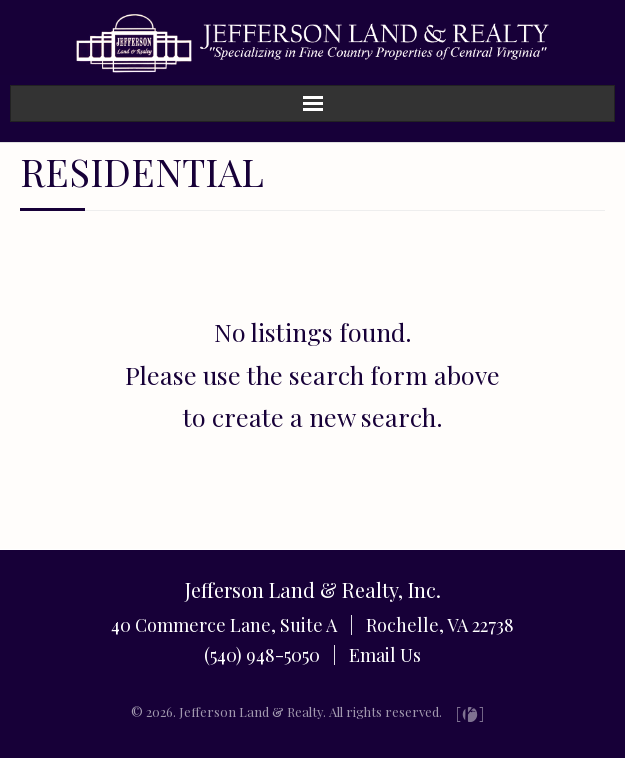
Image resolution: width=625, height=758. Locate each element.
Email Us (385, 655)
